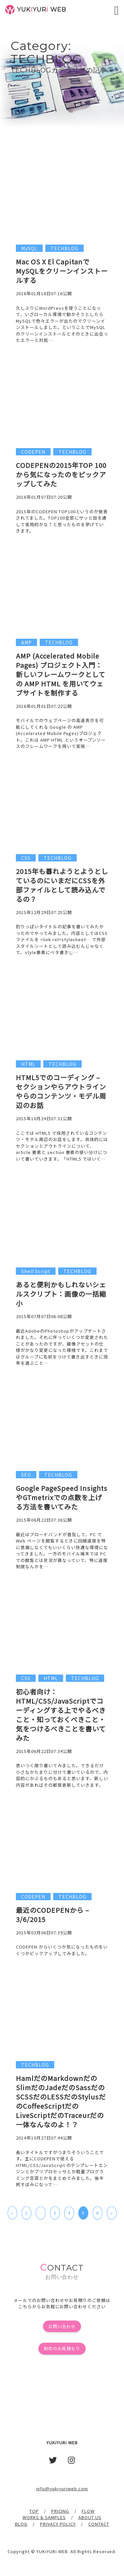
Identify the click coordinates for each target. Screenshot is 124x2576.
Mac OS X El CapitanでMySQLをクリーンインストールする (62, 271)
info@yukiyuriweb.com (62, 2488)
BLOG (21, 2524)
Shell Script (35, 1271)
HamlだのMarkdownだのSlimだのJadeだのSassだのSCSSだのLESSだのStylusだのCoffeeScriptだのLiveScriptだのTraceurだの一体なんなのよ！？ (61, 2101)
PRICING (60, 2511)
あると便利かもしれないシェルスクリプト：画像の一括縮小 (61, 1294)
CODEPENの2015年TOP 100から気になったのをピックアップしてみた (61, 474)
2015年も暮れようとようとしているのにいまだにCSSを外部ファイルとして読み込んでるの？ (62, 885)
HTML (28, 1064)
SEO (26, 1474)
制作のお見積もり (62, 2348)
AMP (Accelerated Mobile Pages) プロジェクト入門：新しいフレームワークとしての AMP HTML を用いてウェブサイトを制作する (60, 674)
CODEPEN (33, 451)
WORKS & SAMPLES (44, 2517)
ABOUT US (90, 2517)
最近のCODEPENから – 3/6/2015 (52, 1914)
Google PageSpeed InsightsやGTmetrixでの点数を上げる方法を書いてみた (61, 1497)
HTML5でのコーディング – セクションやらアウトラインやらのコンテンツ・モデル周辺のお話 (61, 1091)
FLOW (88, 2511)
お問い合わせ (62, 2326)
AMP (26, 642)
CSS (25, 857)
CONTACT (98, 2524)
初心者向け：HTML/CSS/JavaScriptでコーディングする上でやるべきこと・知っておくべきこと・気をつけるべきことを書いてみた (61, 1715)
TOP (34, 2511)
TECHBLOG (64, 248)
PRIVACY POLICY (58, 2524)
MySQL (29, 248)
